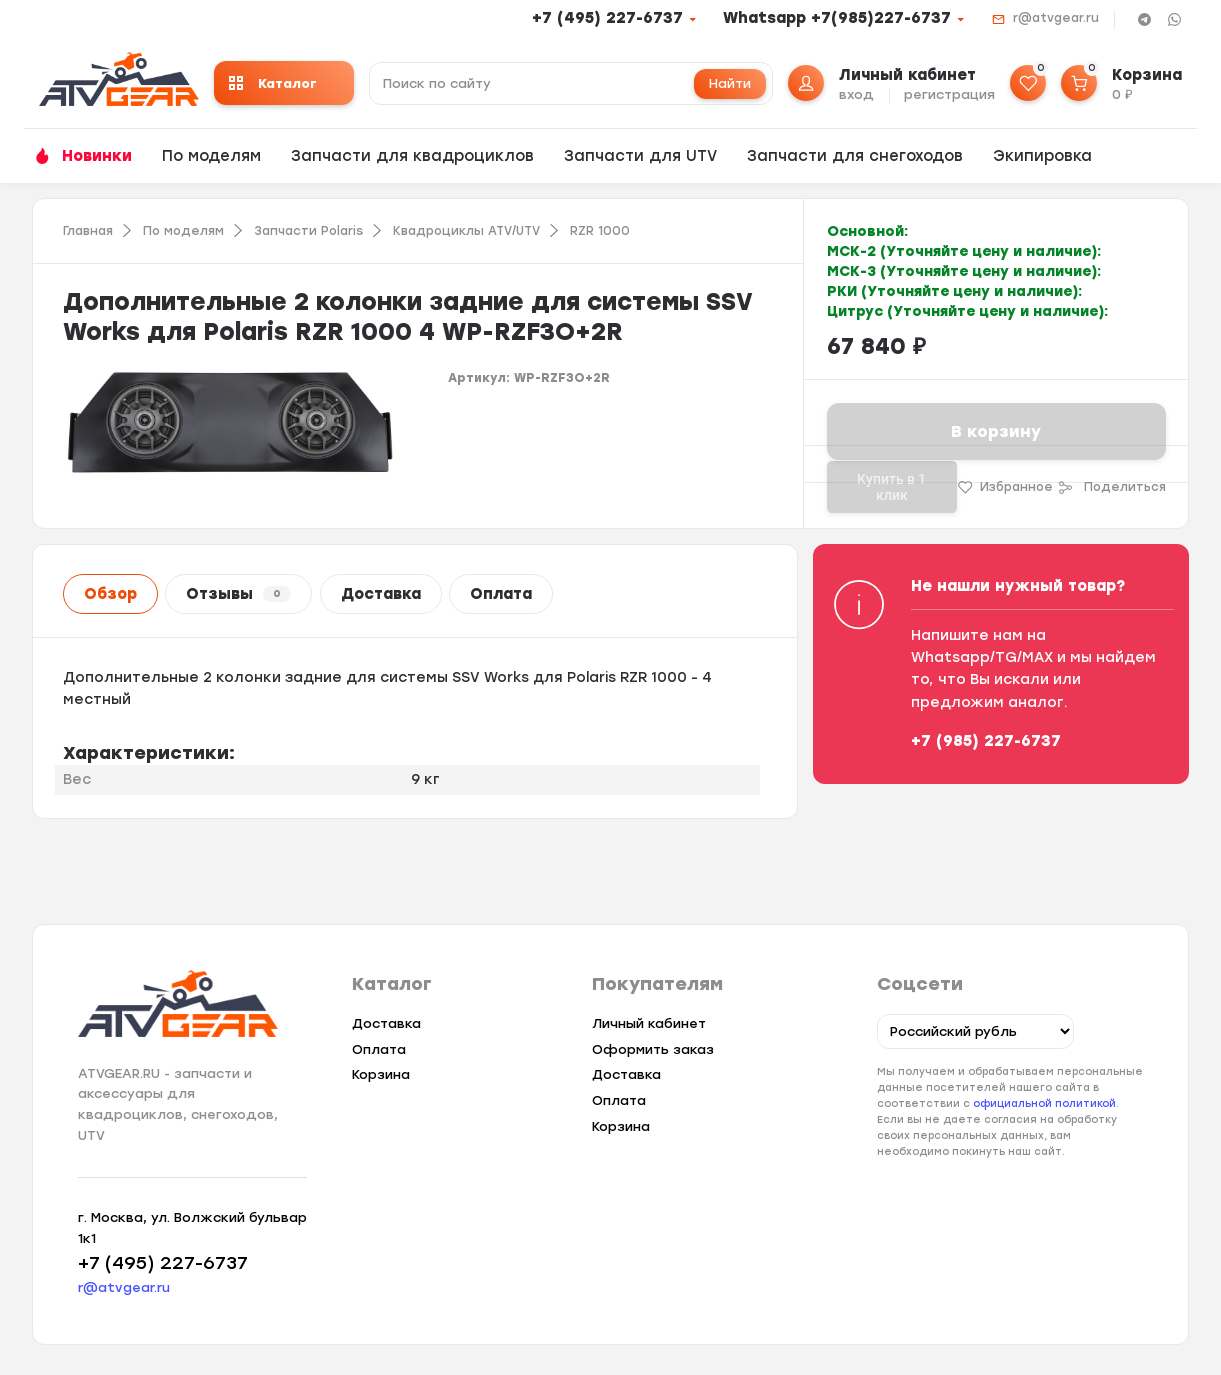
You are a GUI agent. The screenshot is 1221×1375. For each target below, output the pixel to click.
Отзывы (238, 594)
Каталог (273, 83)
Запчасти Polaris (308, 231)
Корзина (381, 1074)
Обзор (110, 594)
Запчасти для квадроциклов (412, 156)
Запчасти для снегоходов (855, 156)
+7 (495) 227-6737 (607, 18)
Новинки (97, 156)
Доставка (381, 594)
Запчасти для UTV (640, 156)
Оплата (501, 594)
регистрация (949, 94)
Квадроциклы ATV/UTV (466, 231)
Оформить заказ (653, 1049)
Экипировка (1042, 156)
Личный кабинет (649, 1023)
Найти (730, 83)
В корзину (996, 431)
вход (856, 94)
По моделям (211, 156)
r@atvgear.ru (1056, 18)
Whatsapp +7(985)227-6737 (837, 18)
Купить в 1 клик (891, 487)
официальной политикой (1044, 1103)
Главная (88, 231)
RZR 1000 (600, 231)
